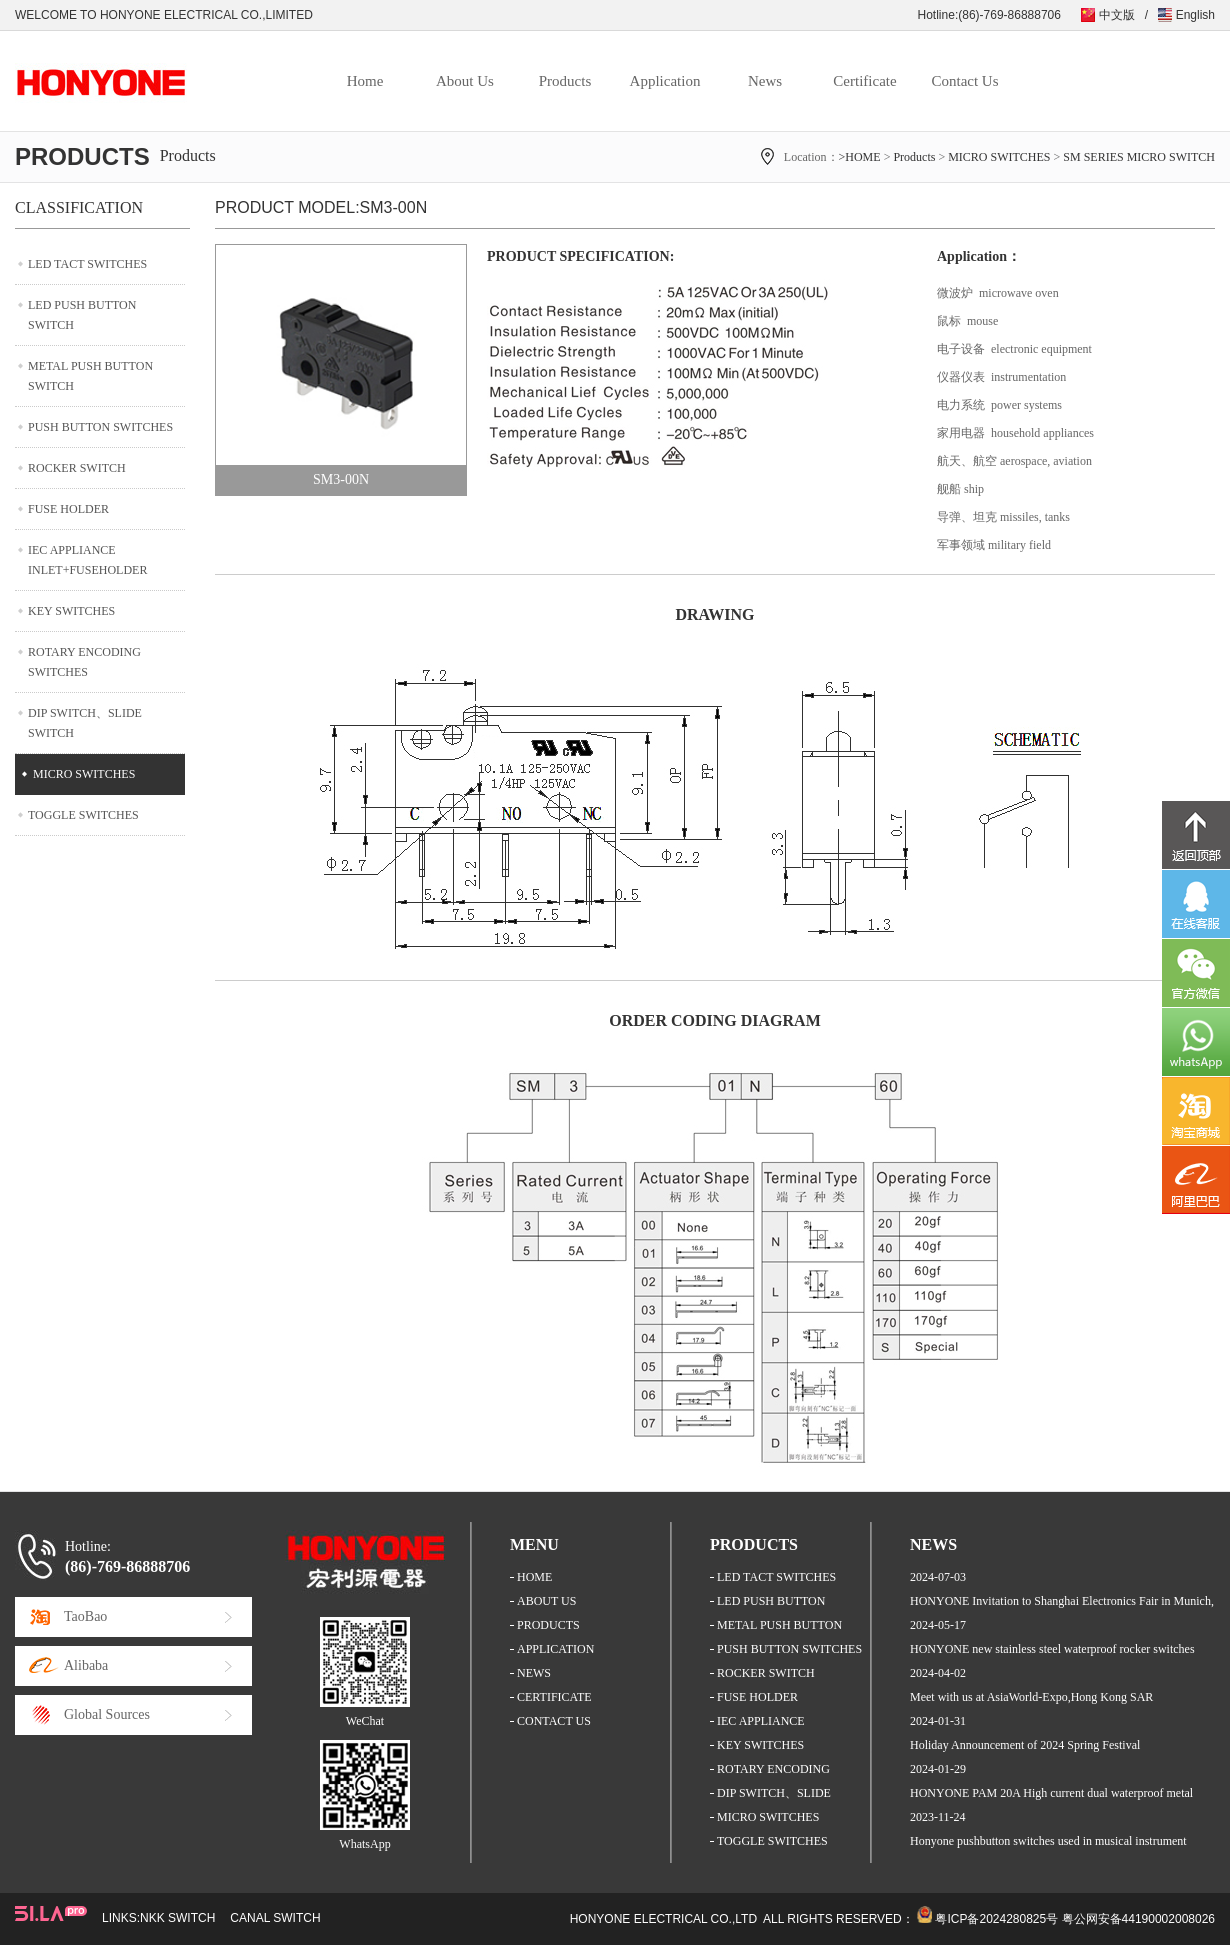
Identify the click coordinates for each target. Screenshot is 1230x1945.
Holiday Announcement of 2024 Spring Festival (1025, 1745)
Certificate (864, 81)
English (1195, 15)
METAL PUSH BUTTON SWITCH (90, 376)
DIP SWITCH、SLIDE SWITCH (85, 723)
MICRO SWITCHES (999, 157)
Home (365, 81)
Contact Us (964, 81)
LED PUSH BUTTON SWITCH (82, 315)
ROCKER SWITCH (77, 468)
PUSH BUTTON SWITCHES (100, 427)
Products (565, 81)
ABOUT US (546, 1601)
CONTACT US (554, 1721)
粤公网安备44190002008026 (1138, 1919)
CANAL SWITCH (275, 1918)
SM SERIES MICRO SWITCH (1139, 157)
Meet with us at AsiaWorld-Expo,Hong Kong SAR (1031, 1697)
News (765, 81)
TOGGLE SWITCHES (83, 815)
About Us (465, 81)
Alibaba (86, 1665)
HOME (534, 1577)
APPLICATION (555, 1649)
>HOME (860, 157)
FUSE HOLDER (68, 509)
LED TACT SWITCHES (87, 264)
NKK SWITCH (177, 1918)
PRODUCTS (548, 1625)
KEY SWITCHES (71, 611)
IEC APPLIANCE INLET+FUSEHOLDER (87, 560)
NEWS (534, 1673)
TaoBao (85, 1616)
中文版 (1117, 15)
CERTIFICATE (554, 1697)
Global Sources (107, 1714)
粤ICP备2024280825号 (996, 1919)
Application (665, 81)
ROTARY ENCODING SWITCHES (84, 662)
